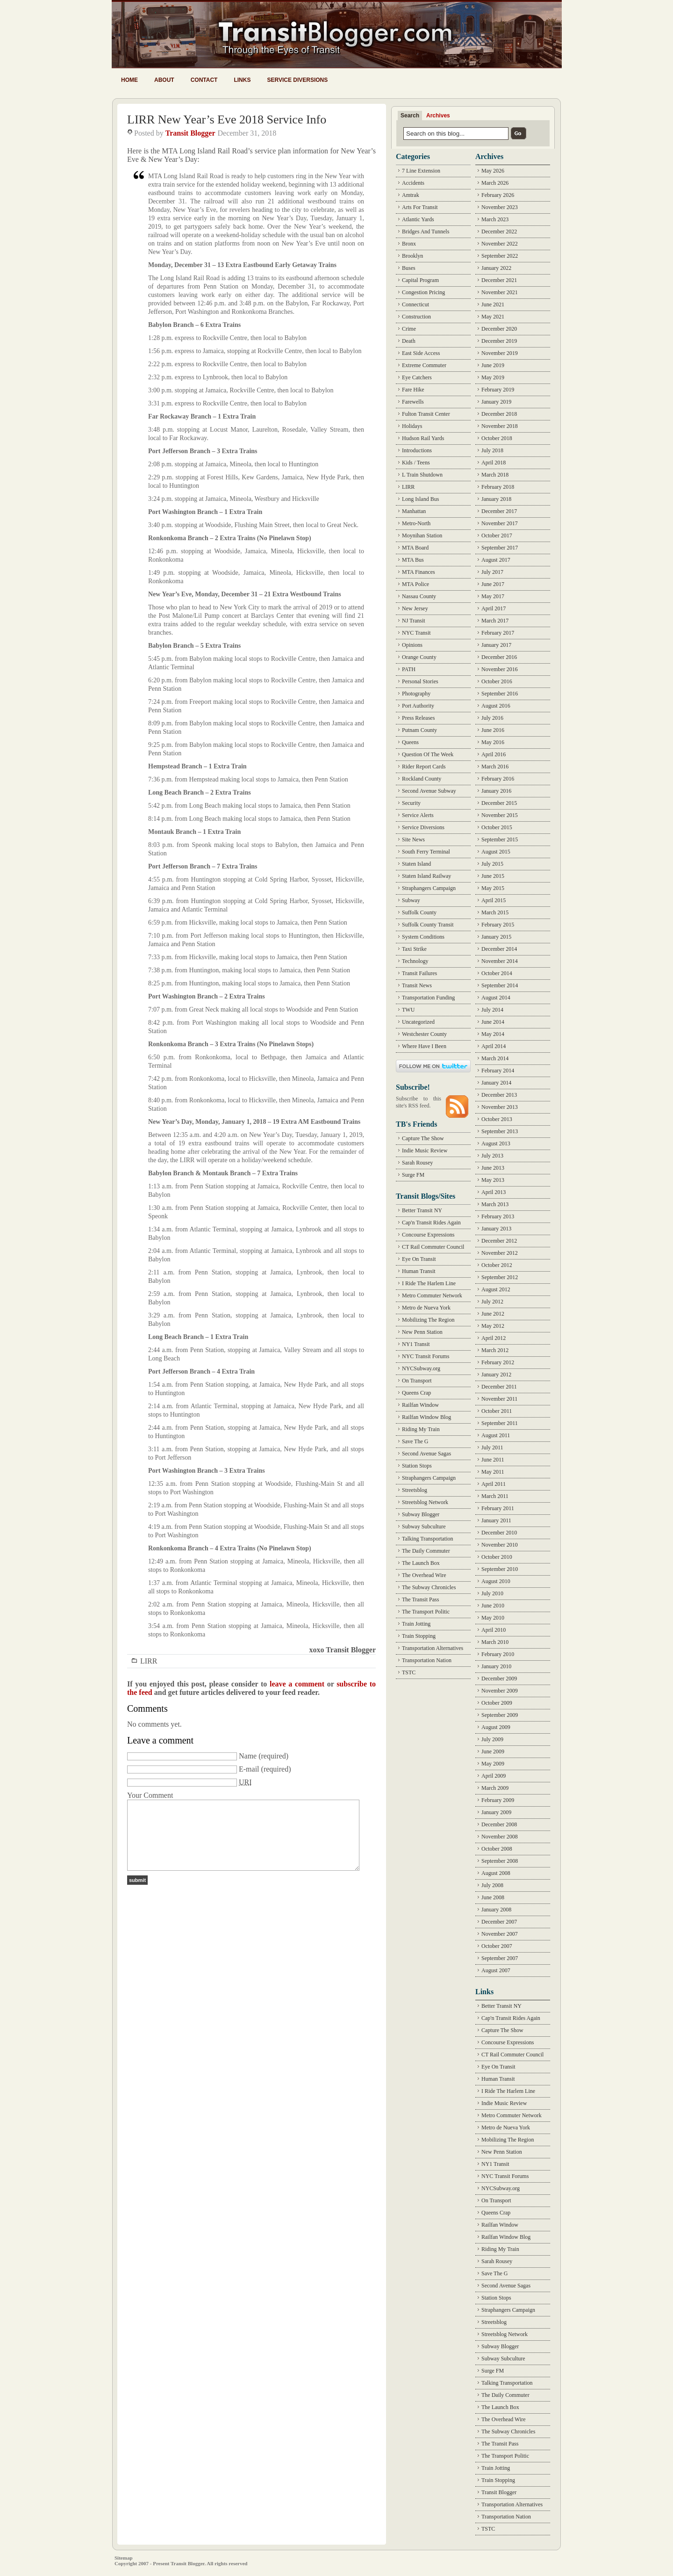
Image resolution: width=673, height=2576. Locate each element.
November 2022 (499, 243)
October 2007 (496, 1946)
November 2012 (499, 1253)
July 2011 (492, 1447)
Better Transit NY (422, 1210)
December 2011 (499, 1386)
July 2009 (492, 1739)
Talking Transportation (427, 1538)
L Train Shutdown (422, 474)
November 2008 (499, 1836)
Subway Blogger (420, 1514)
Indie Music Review (424, 1150)
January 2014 (496, 1082)
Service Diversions (297, 80)
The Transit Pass (420, 1599)
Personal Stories (420, 681)
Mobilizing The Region (428, 1320)
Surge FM (413, 1175)
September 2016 (499, 693)
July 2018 (492, 450)
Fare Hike (413, 389)
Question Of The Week (427, 754)
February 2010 (497, 1654)
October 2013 (496, 1119)
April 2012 (493, 1338)
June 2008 (492, 1897)
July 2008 (492, 1885)
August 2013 (495, 1143)
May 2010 (492, 1617)
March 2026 (494, 183)
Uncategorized (418, 1022)
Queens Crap (416, 1392)
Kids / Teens (416, 462)
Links (242, 80)
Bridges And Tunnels (425, 231)
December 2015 (499, 803)
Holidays (412, 426)
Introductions (417, 450)
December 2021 (499, 280)
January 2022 (496, 268)
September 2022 (499, 256)
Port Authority (418, 705)
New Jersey (415, 608)
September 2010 (499, 1569)
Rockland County (421, 778)
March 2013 (494, 1204)
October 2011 (496, 1411)
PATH (408, 669)
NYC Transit (416, 633)
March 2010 (494, 1642)
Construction (416, 316)
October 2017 (496, 535)
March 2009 (494, 1788)
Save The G (415, 1441)
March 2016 (494, 766)
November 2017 (499, 523)
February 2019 (497, 389)
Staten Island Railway (426, 876)
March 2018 (494, 474)
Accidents (413, 183)
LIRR (148, 1661)
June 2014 (492, 1022)
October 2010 (496, 1557)
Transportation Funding (428, 997)
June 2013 (492, 1168)
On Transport (417, 1380)
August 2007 (495, 1970)
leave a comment (297, 1684)
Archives (438, 115)
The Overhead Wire (424, 1575)
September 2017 (499, 547)
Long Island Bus (420, 499)
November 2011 (499, 1399)
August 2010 (495, 1581)
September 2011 (499, 1423)
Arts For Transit (420, 207)
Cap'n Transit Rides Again (431, 1222)
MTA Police (415, 584)
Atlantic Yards (418, 219)
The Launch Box (421, 1563)
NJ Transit (413, 620)
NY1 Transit (416, 1344)
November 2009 (499, 1690)
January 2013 (496, 1228)
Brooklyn (412, 256)
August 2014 (495, 997)
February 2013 (497, 1216)
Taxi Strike (414, 949)
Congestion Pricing (423, 292)
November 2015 (499, 815)
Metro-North (416, 523)
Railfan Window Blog (426, 1417)
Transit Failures (419, 973)
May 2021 (492, 316)
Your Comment (150, 1795)
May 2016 (492, 742)
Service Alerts (418, 815)
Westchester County (424, 1034)
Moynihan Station (422, 535)
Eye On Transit (419, 1259)
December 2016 (499, 657)
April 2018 (493, 462)
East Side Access (421, 353)
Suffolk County (419, 912)
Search (410, 115)
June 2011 (492, 1459)
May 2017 (492, 596)
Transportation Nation (426, 1660)
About (164, 80)
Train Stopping (419, 1636)
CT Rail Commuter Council (433, 1247)
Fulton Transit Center (426, 414)
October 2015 (496, 827)
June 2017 (492, 584)
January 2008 (496, 1909)
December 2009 (499, 1678)
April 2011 (493, 1484)
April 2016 (493, 754)
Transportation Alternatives (432, 1648)
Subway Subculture (424, 1526)
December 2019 (499, 341)
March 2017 (494, 620)
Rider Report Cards (423, 766)
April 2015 (493, 900)
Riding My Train (421, 1429)
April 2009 (493, 1776)
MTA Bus (413, 560)
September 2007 (499, 1958)
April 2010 (493, 1630)
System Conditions (423, 936)
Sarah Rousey (417, 1162)
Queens (410, 742)
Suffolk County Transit (427, 924)
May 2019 (492, 377)
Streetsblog (414, 1490)
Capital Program (420, 280)
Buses (408, 268)
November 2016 (499, 669)
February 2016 (497, 778)
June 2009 (492, 1751)
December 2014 (499, 949)
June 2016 (492, 730)
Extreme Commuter (424, 365)
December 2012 (499, 1240)
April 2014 (493, 1046)
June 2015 (492, 876)
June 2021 (492, 304)
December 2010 (499, 1532)
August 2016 (495, 705)
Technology (415, 961)
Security (411, 803)
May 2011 (492, 1472)
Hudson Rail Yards (423, 438)
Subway (411, 900)
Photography (416, 693)
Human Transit (419, 1271)
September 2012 (499, 1277)
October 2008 (496, 1848)
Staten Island (416, 864)
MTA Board (415, 547)
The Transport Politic (426, 1611)
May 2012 (492, 1326)
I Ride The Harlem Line (429, 1283)
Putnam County (419, 730)
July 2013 (492, 1155)
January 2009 (496, 1812)
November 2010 (499, 1544)
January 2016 (496, 791)
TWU (408, 1009)
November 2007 (499, 1934)
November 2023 (499, 207)
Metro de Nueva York (426, 1307)
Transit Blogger (190, 133)
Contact (204, 80)
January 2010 (496, 1666)
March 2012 (494, 1350)
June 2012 (492, 1313)
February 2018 (497, 487)
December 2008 (499, 1824)
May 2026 (492, 170)
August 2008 (495, 1873)
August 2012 (495, 1289)
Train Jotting (416, 1624)
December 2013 (499, 1095)
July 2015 (492, 864)
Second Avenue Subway (429, 791)
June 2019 (492, 365)
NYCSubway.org (421, 1368)
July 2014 (492, 1009)
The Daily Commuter (426, 1551)
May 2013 (492, 1180)
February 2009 (497, 1800)
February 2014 (497, 1070)
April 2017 (493, 608)
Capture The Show (423, 1138)
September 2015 (499, 839)
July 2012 (492, 1301)
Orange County (419, 657)
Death (408, 341)
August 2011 (495, 1435)
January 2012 (496, 1374)
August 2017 (495, 560)
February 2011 (497, 1508)
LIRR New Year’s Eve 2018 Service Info (226, 119)
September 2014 (499, 985)
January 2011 (496, 1520)
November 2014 (499, 961)
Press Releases (418, 718)
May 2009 (492, 1763)
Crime (409, 329)
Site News (413, 839)
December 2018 (499, 414)
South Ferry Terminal (426, 851)
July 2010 (492, 1593)
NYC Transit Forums (425, 1356)
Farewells (413, 401)
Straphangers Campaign (429, 888)
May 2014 (492, 1034)
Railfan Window (420, 1405)
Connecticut (415, 304)
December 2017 (499, 511)
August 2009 (495, 1727)
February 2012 (497, 1362)
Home (129, 80)
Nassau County (419, 596)
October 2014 (496, 973)
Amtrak (410, 195)
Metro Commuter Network (432, 1295)
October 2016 (496, 681)
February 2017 (497, 633)
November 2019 (499, 353)
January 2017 (496, 645)
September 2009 (499, 1715)
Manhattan (414, 511)
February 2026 (497, 195)
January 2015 (496, 936)
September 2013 (499, 1131)
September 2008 (499, 1861)
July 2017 (492, 572)
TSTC (408, 1672)
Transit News (417, 985)
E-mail (249, 1769)
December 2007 (499, 1921)
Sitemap (124, 2558)
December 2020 (499, 329)
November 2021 (499, 292)
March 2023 (494, 219)
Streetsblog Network (425, 1502)
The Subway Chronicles (429, 1587)
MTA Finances (418, 572)
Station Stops (417, 1465)
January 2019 (496, 401)
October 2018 (496, 438)
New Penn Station (422, 1332)
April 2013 (493, 1192)
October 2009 (496, 1703)
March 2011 (494, 1496)
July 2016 (492, 718)
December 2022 (499, 231)
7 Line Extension (421, 170)
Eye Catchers (417, 377)
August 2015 (495, 851)
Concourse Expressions (428, 1234)
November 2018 (499, 426)
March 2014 (494, 1058)
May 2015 (492, 888)
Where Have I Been (424, 1046)
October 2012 (496, 1265)
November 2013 (499, 1107)
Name (248, 1756)
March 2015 (494, 912)
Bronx (409, 243)
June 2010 (492, 1605)
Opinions (412, 645)
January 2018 (496, 499)
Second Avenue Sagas (426, 1453)
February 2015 (497, 924)
